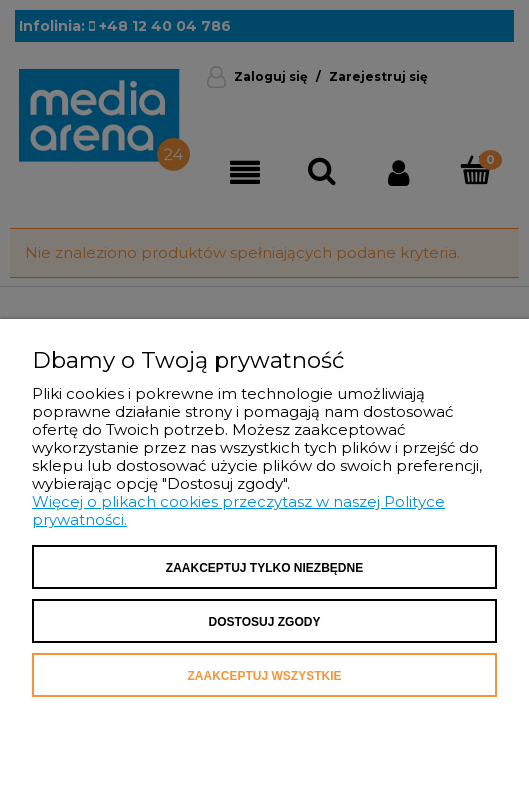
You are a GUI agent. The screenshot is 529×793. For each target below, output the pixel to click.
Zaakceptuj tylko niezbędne (264, 568)
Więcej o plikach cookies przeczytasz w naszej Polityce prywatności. (238, 510)
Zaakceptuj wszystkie (264, 676)
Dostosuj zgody (265, 622)
